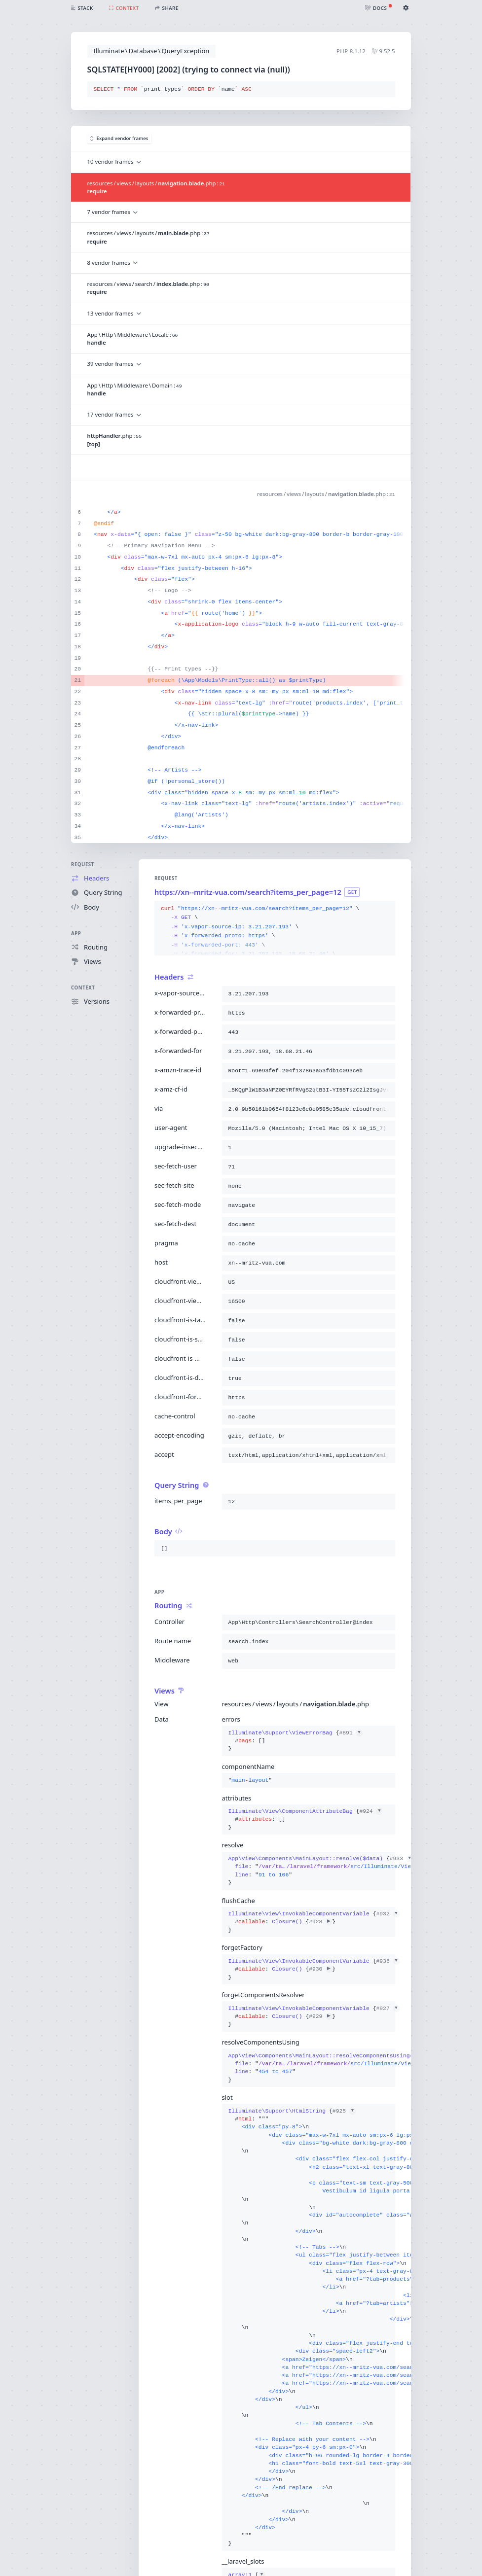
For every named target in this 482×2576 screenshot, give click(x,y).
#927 (387, 2008)
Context (83, 988)
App (76, 933)
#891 (350, 1733)
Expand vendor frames (119, 138)
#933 (401, 1859)
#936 (387, 1961)
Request (82, 864)
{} (295, 1741)
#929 (320, 2016)
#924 (370, 1811)
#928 (320, 1922)
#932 (387, 1914)
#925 (344, 2111)
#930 (320, 1969)
